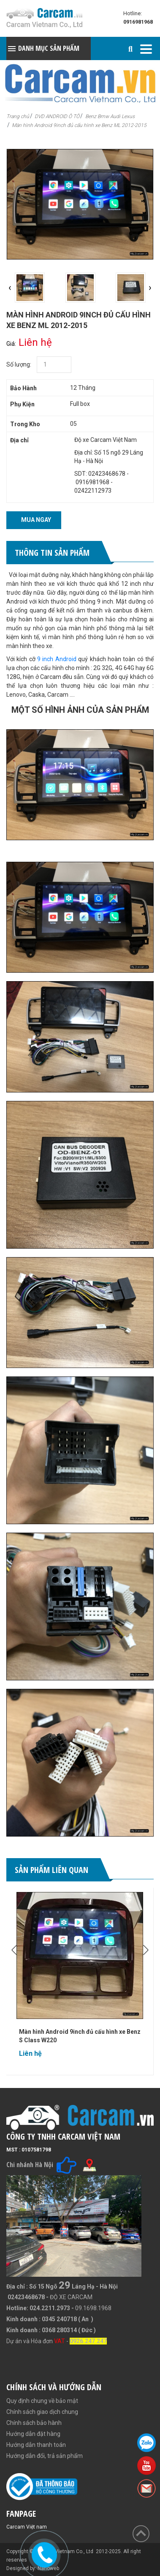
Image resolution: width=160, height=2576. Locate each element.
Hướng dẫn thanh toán (36, 2444)
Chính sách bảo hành (34, 2422)
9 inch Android (56, 659)
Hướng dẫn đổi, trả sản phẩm (44, 2455)
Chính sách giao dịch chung (42, 2411)
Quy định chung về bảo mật (42, 2400)
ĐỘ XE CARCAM (71, 2297)
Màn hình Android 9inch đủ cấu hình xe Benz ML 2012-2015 (79, 125)
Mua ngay (36, 519)
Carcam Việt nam (26, 2527)
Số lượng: (18, 364)
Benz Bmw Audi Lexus (110, 116)
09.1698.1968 (93, 2308)
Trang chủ (17, 116)
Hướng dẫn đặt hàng (33, 2433)
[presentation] (9, 288)
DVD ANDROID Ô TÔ (57, 116)
